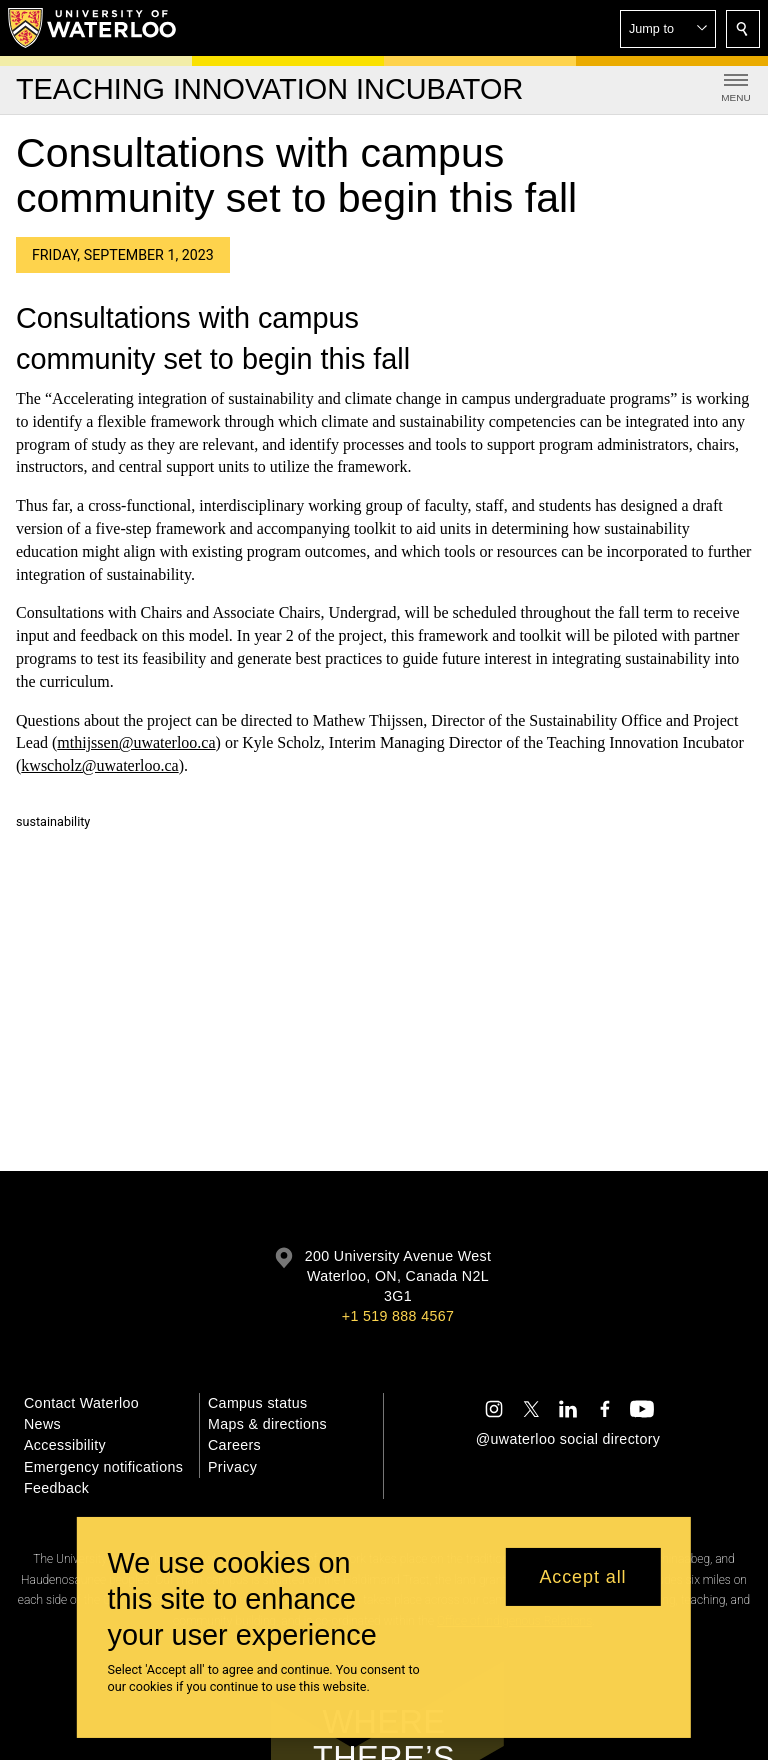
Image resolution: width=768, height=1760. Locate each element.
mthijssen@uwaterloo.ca (136, 743)
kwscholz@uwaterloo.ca (99, 765)
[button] (668, 29)
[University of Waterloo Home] (93, 28)
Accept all (582, 1577)
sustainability (53, 821)
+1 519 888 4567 (398, 1316)
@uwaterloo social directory (568, 1439)
